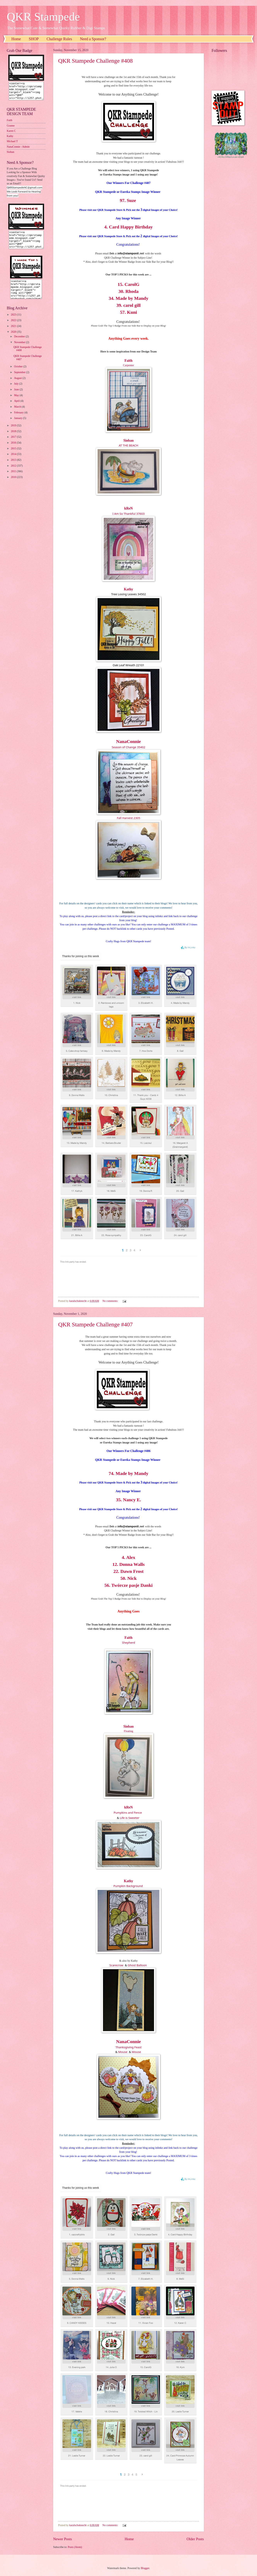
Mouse (123, 2052)
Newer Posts (62, 2539)
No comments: (110, 1301)
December (20, 343)
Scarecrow (116, 1965)
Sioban (10, 155)
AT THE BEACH (128, 445)
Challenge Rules (59, 39)
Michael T (12, 144)
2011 (14, 478)
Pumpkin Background (128, 1886)
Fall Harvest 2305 (128, 818)
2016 (14, 449)
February (19, 419)
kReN (128, 508)
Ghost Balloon (138, 1965)
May (17, 402)
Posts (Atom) (75, 2547)
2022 (14, 327)
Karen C (11, 134)
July (16, 390)
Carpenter (128, 365)
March (18, 413)
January (18, 425)
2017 (14, 443)
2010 (14, 484)
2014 (14, 461)
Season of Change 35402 (128, 747)
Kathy (128, 589)
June (17, 396)
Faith (9, 123)
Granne (11, 129)
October (18, 373)
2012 (14, 472)
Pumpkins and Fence (128, 1812)
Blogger (145, 2568)
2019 (14, 432)
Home (16, 39)
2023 (14, 321)
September (20, 379)
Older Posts (195, 2539)
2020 (14, 338)
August (18, 385)
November (20, 349)
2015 (14, 455)
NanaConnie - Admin (18, 150)
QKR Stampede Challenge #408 (95, 60)
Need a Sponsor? (93, 39)
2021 (14, 333)
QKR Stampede (43, 16)
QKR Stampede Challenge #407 (95, 1324)
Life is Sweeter (130, 1818)
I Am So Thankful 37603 (128, 514)
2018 (14, 438)
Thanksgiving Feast (129, 2047)
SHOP (34, 39)
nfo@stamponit (128, 253)
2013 (14, 466)
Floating (128, 1731)
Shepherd (128, 1642)
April (17, 407)
